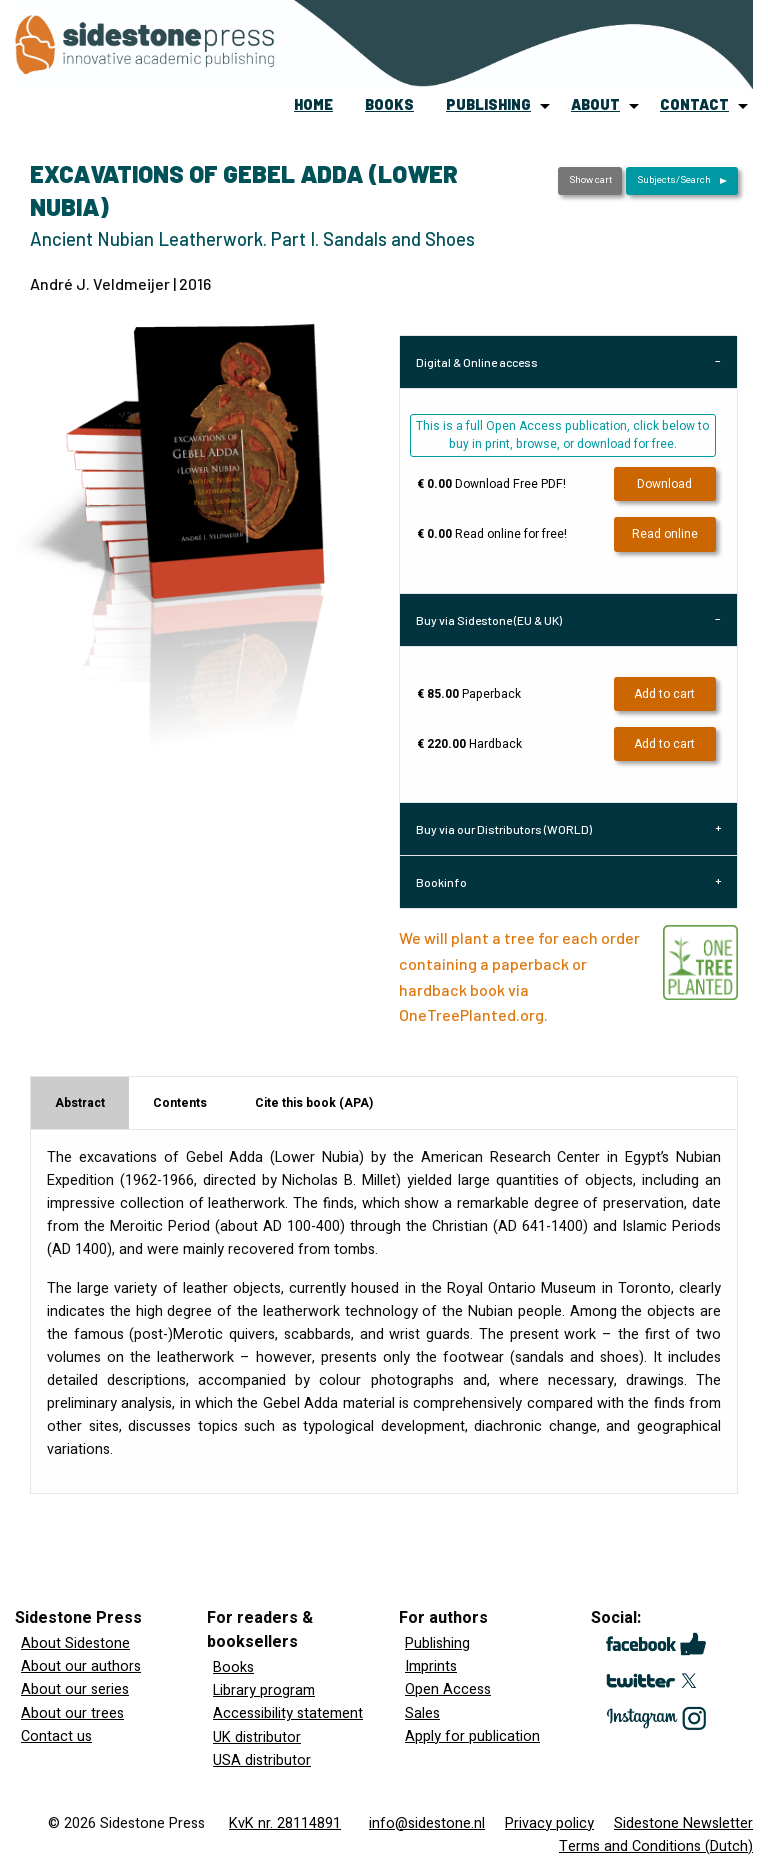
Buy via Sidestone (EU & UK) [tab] (489, 620)
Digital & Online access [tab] (477, 362)
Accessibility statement (288, 1713)
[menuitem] (313, 106)
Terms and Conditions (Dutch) (656, 1846)
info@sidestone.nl (427, 1823)
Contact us (56, 1736)
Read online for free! (492, 534)
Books (233, 1667)
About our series (75, 1689)
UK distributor (257, 1737)
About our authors (81, 1666)
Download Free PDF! (491, 484)
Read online (665, 534)
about (595, 104)
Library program (264, 1690)
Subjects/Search (674, 180)
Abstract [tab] (80, 1103)
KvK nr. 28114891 (285, 1823)
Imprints (431, 1666)
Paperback (469, 694)
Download (664, 484)
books (389, 104)
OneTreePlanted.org (471, 1014)
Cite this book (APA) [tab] (314, 1103)
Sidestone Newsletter (683, 1823)
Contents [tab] (180, 1103)
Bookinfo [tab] (441, 882)
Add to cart (664, 694)
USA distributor (262, 1760)
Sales (422, 1713)
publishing (488, 104)
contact (694, 104)
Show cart (590, 180)
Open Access (448, 1689)
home (313, 104)
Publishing (437, 1643)
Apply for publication (472, 1736)
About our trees (72, 1713)
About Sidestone (75, 1643)
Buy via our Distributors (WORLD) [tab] (504, 829)
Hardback (469, 744)
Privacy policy (549, 1823)
